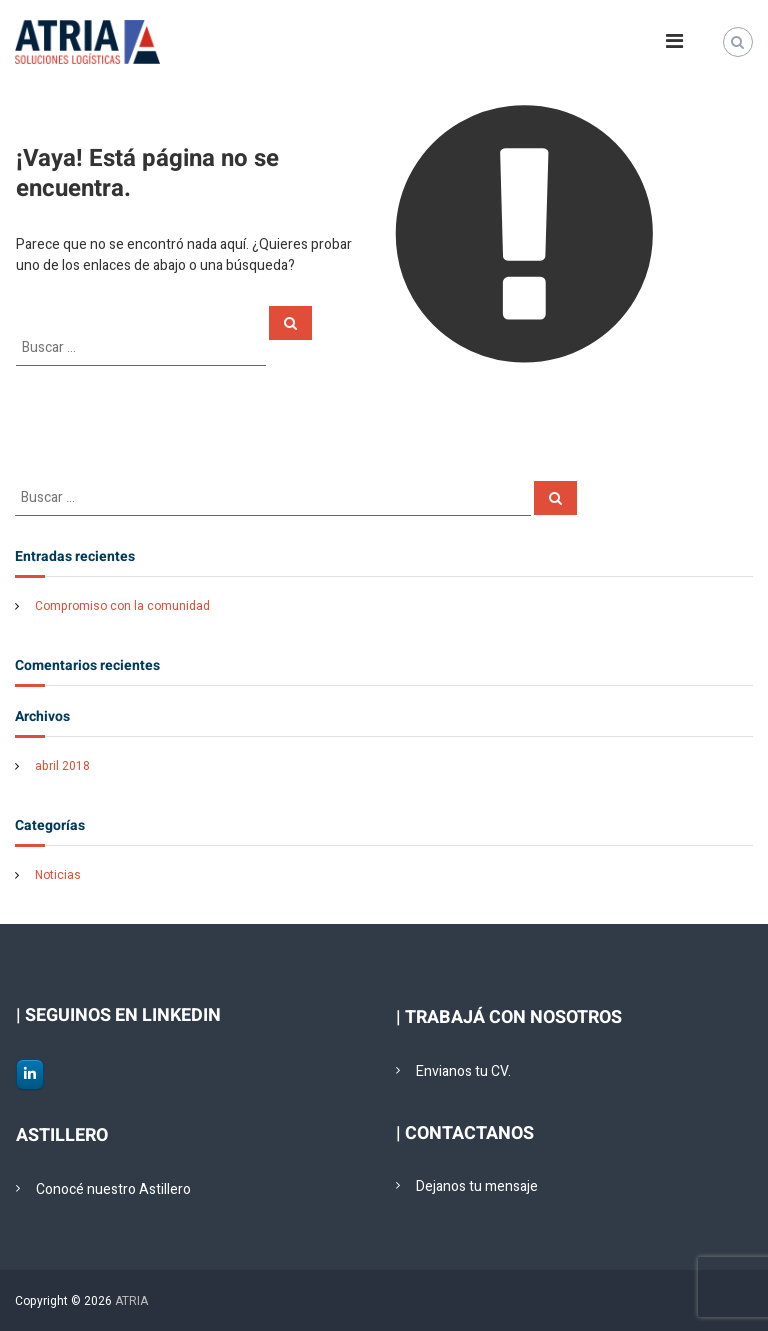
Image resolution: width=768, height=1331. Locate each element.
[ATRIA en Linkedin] (30, 1074)
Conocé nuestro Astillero (113, 1189)
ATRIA (131, 1301)
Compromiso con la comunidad (122, 606)
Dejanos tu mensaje (477, 1186)
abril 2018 (62, 766)
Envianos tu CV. (463, 1071)
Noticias (58, 875)
